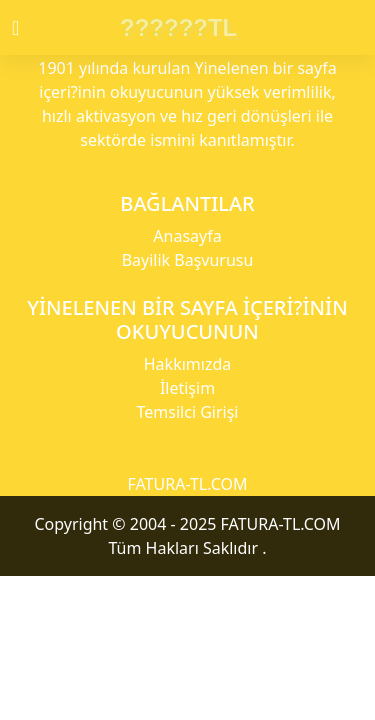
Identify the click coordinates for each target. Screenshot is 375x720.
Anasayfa (187, 236)
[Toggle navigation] (33, 28)
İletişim (187, 388)
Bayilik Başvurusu (188, 260)
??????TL (178, 27)
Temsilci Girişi (188, 412)
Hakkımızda (187, 364)
